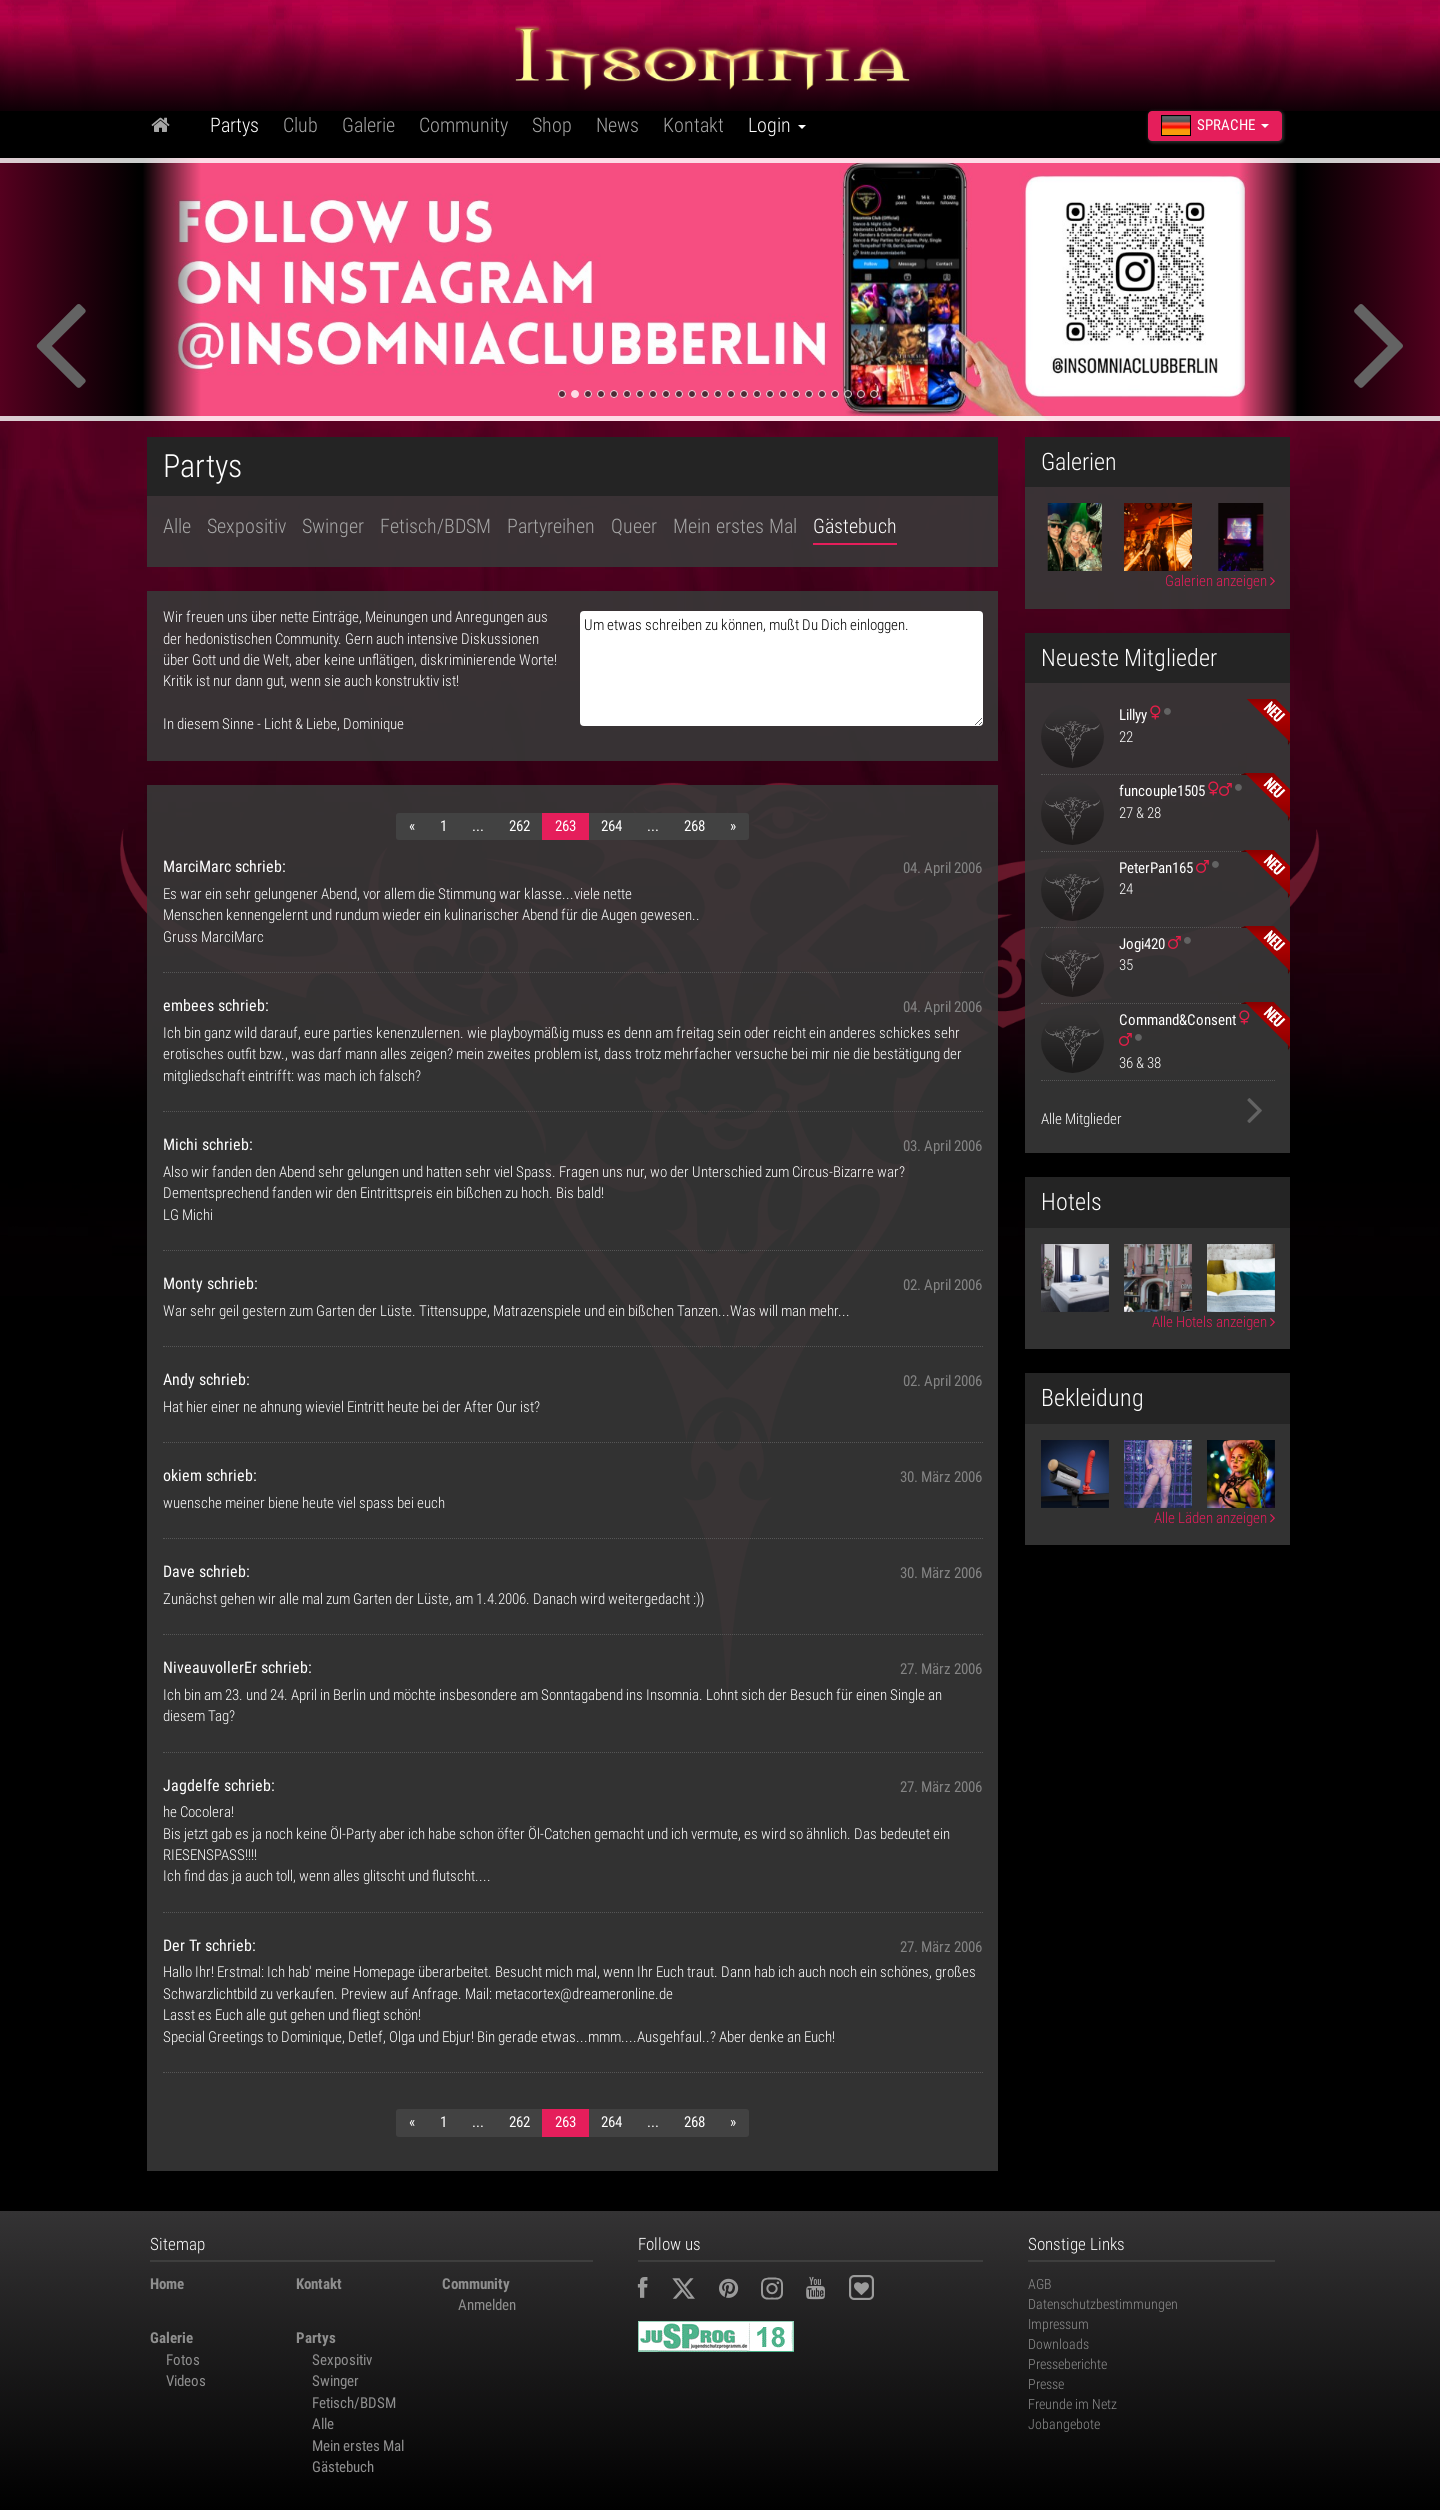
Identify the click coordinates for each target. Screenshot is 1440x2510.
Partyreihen (551, 526)
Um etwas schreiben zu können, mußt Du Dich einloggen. (781, 668)
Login (777, 125)
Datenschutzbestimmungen (1103, 2304)
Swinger (333, 526)
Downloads (1058, 2344)
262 (519, 826)
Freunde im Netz (1072, 2404)
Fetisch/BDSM (435, 526)
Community (463, 125)
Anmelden (487, 2305)
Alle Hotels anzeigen (1213, 1322)
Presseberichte (1067, 2364)
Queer (634, 526)
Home (167, 2284)
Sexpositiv (246, 526)
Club (300, 125)
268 (694, 826)
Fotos (183, 2360)
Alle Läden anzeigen (1214, 1518)
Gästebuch (855, 526)
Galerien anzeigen (1220, 581)
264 (611, 826)
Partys (234, 125)
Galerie (368, 125)
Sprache (1215, 125)
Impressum (1058, 2324)
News (617, 125)
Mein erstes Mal (735, 526)
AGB (1040, 2284)
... (478, 826)
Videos (186, 2381)
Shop (552, 125)
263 (565, 826)
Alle (177, 526)
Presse (1046, 2384)
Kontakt (693, 125)
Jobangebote (1064, 2424)
